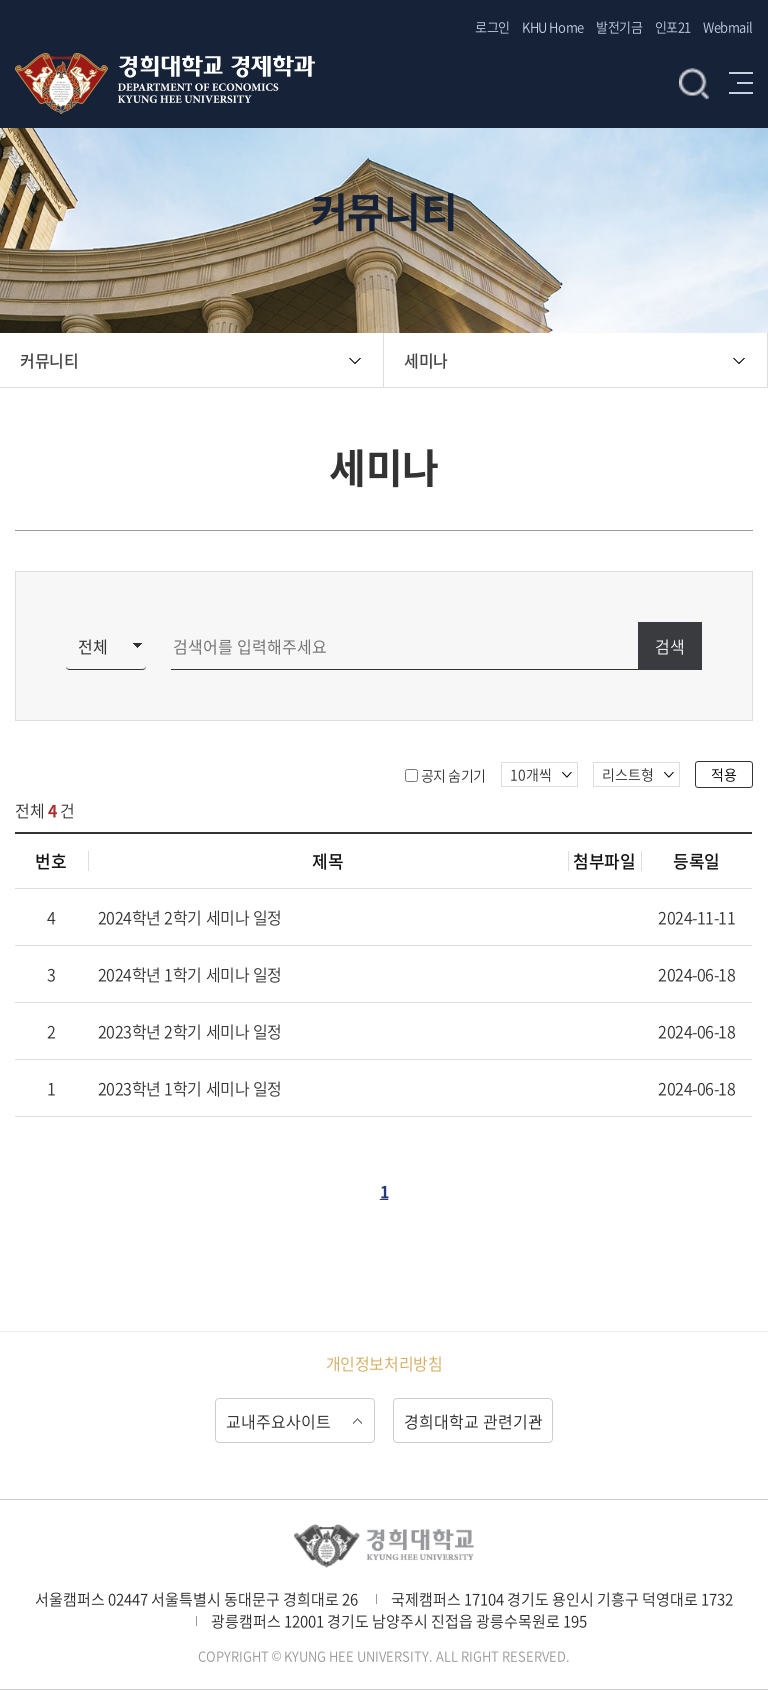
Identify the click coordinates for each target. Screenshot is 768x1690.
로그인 (492, 26)
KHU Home (552, 26)
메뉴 (741, 83)
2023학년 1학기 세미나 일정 (190, 1088)
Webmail (728, 26)
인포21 (673, 26)
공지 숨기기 (453, 775)
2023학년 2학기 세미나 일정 (190, 1031)
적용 (724, 774)
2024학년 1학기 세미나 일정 (190, 974)
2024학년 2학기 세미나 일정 (190, 917)
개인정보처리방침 (384, 1363)
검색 (694, 83)
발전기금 (619, 26)
